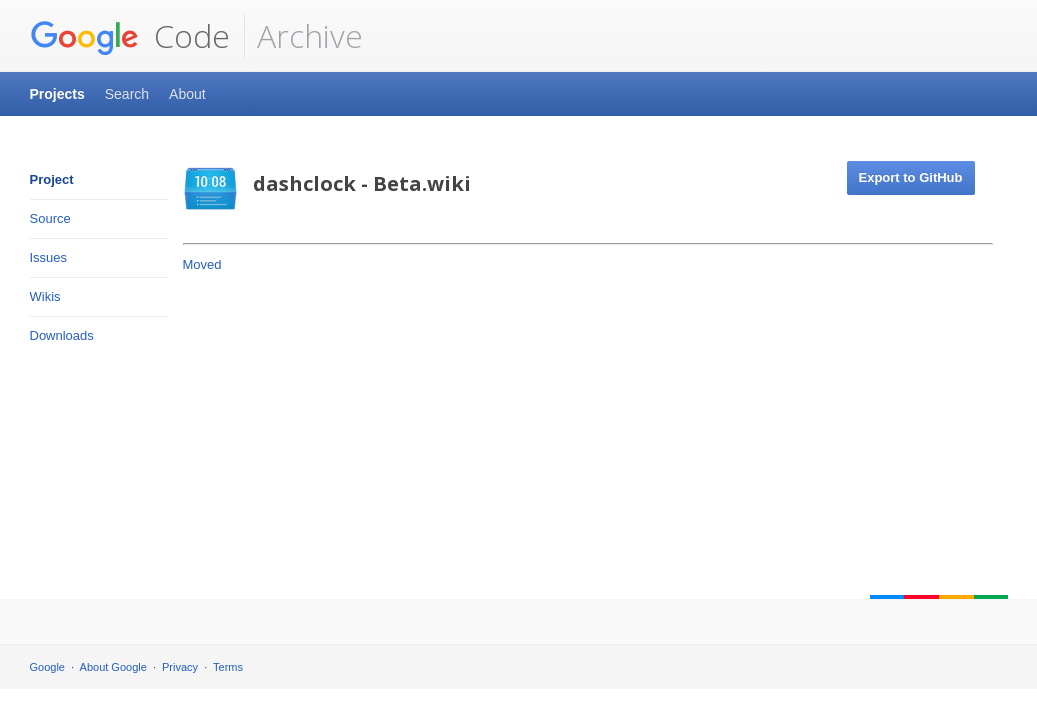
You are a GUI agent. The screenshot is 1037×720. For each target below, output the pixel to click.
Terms (228, 667)
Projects (57, 94)
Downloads (62, 335)
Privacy (180, 667)
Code (130, 36)
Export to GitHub (911, 177)
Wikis (45, 296)
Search (127, 94)
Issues (49, 257)
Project (52, 179)
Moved (202, 264)
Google (47, 667)
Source (50, 218)
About (187, 94)
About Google (113, 667)
